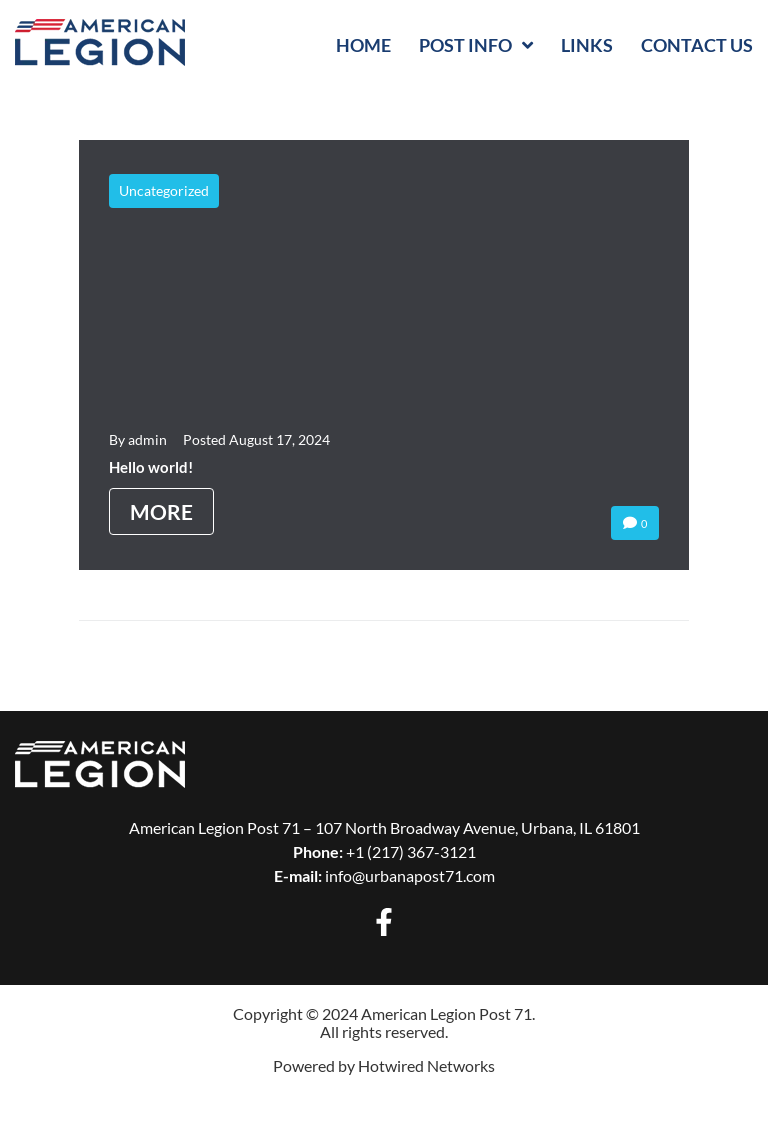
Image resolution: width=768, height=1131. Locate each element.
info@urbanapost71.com (410, 875)
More (161, 511)
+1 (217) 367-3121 (411, 851)
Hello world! (151, 467)
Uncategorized (164, 190)
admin (147, 439)
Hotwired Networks (426, 1065)
